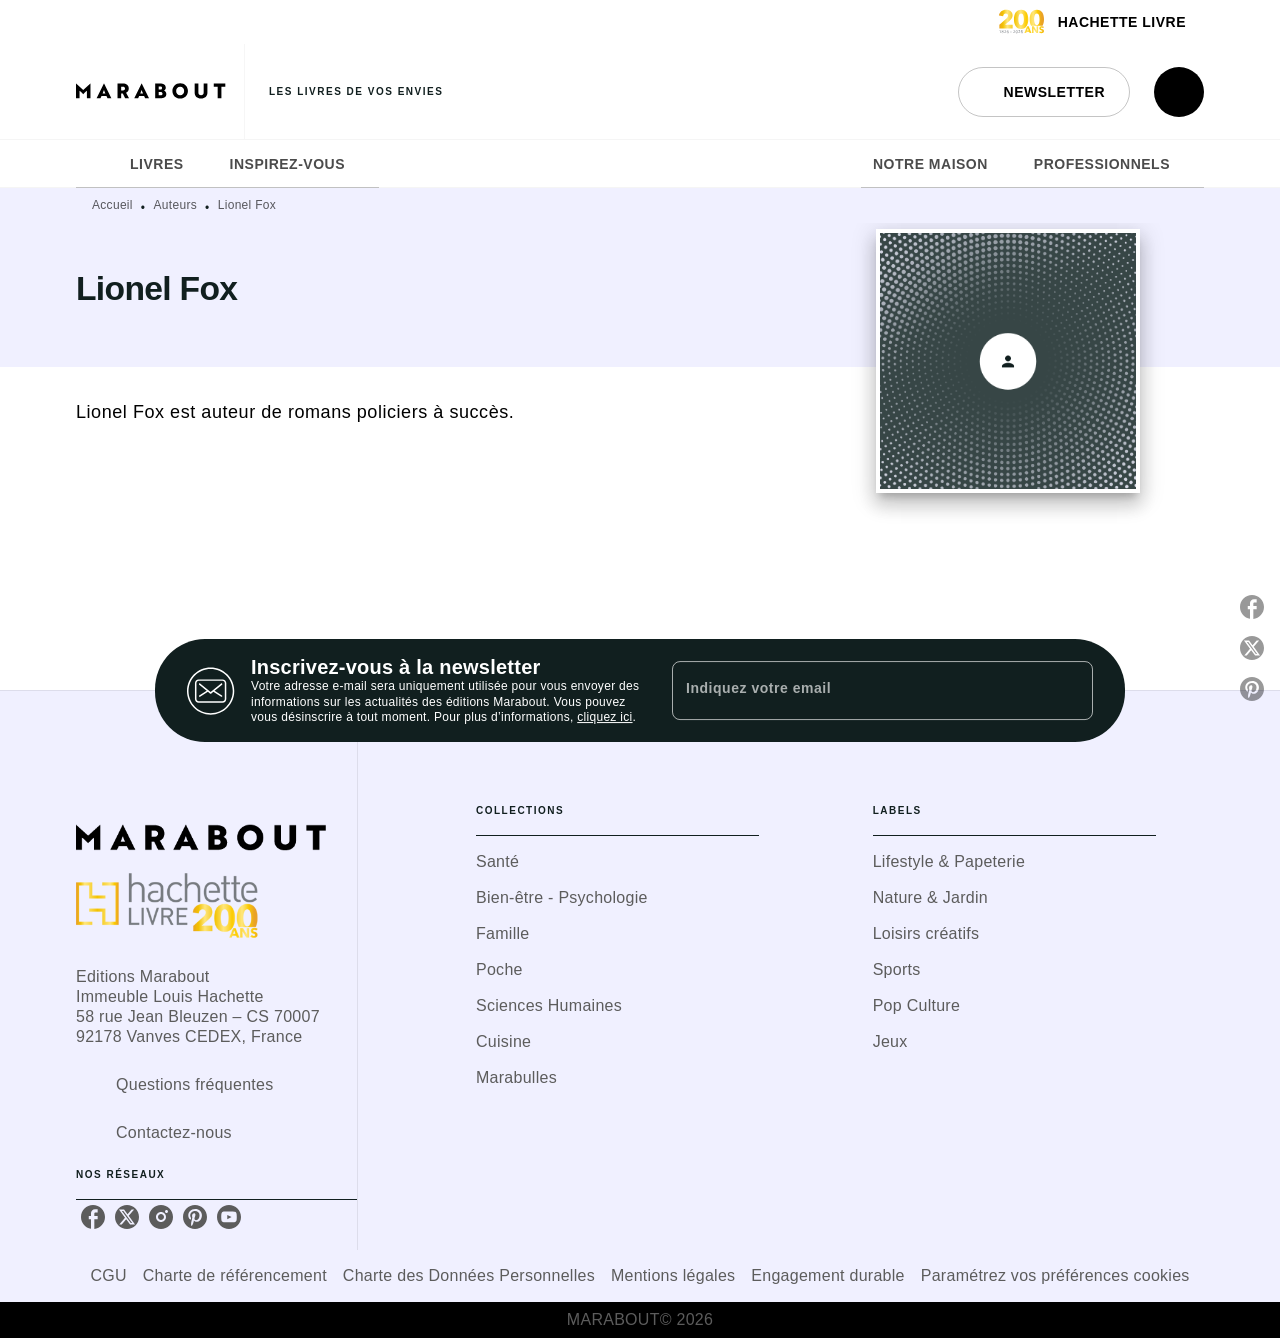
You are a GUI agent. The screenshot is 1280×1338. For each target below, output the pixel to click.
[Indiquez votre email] (857, 690)
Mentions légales (673, 1275)
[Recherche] (1179, 92)
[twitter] (127, 1217)
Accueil (112, 205)
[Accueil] (160, 91)
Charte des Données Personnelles (469, 1275)
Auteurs (175, 205)
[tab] (97, 164)
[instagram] (161, 1217)
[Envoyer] (1069, 691)
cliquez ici (604, 718)
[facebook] (93, 1217)
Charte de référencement (235, 1275)
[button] (1044, 92)
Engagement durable (827, 1275)
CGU (108, 1275)
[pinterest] (195, 1217)
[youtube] (229, 1217)
